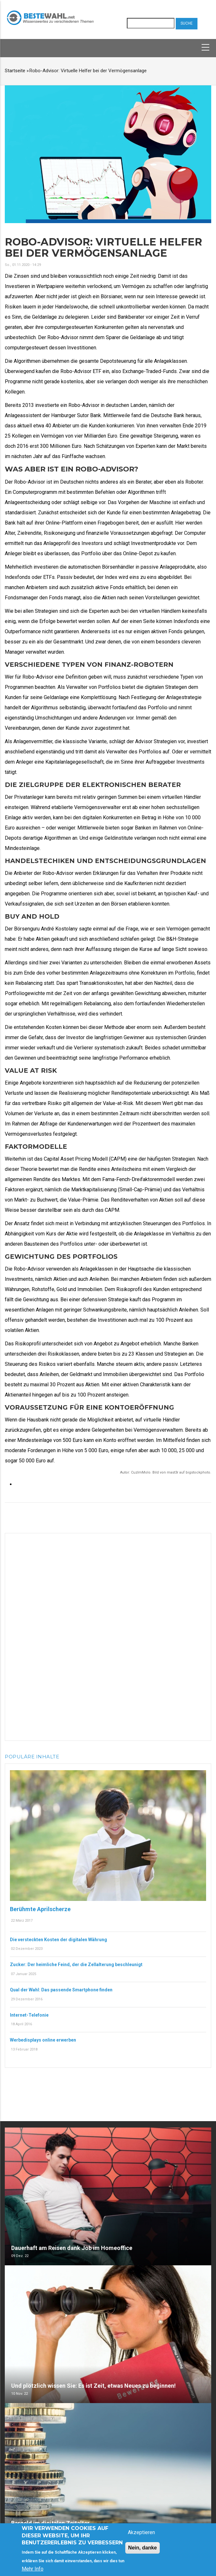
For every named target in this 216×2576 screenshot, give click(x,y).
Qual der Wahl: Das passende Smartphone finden (61, 1989)
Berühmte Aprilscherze (40, 1909)
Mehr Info (32, 2569)
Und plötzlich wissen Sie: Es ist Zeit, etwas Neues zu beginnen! (93, 2385)
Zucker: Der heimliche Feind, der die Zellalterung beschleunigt (76, 1964)
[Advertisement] (108, 1636)
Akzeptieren (141, 2532)
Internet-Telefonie (29, 2015)
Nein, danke (142, 2547)
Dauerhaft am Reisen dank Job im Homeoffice (71, 2248)
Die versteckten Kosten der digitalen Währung (58, 1939)
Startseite (15, 71)
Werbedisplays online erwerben (43, 2040)
